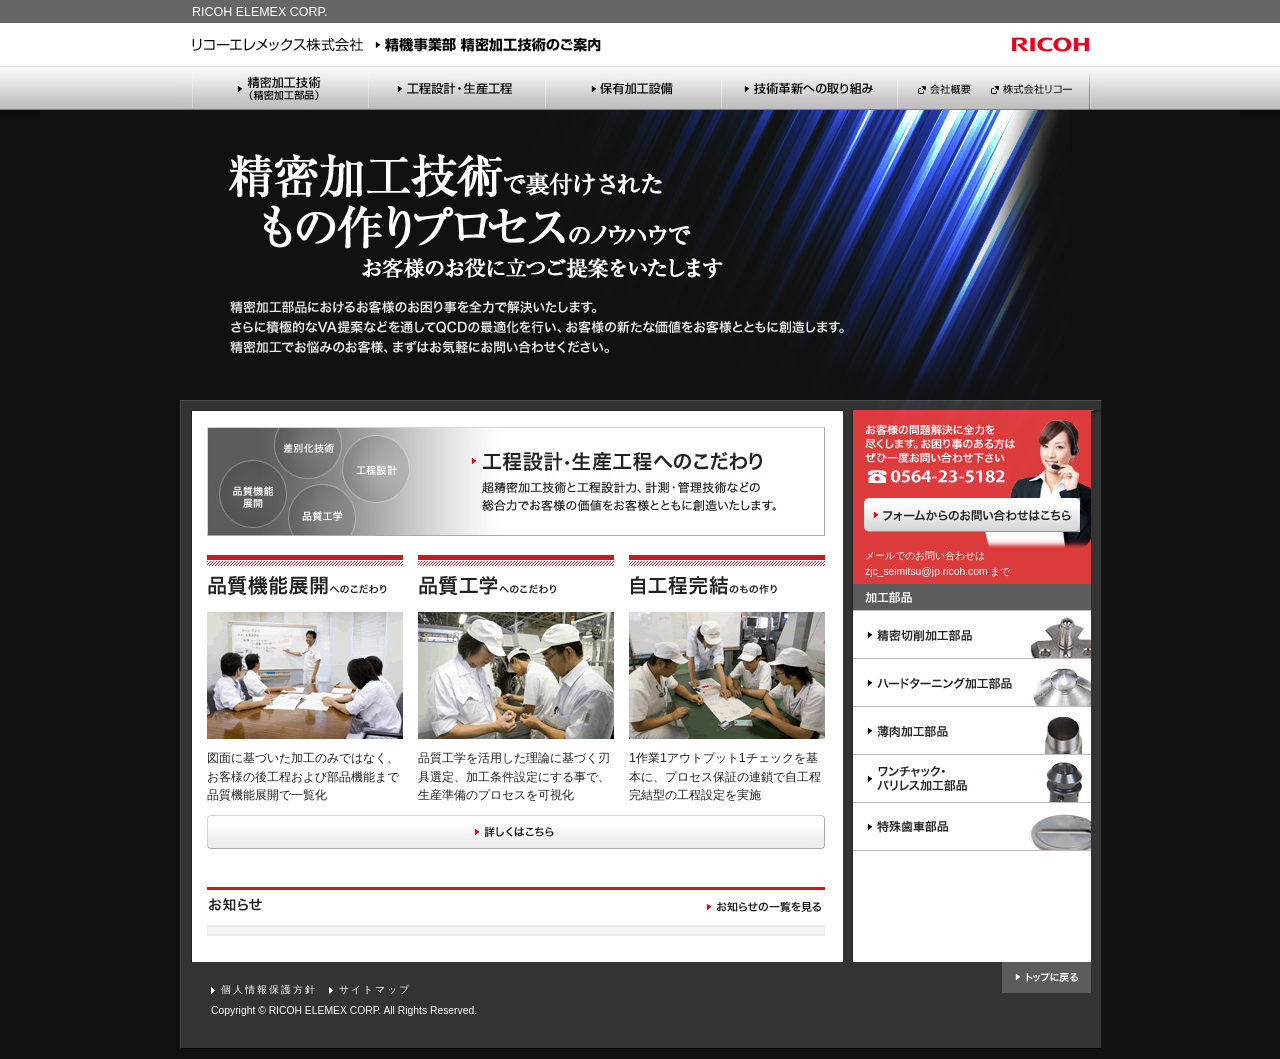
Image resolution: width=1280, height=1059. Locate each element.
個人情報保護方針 (269, 989)
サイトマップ (375, 989)
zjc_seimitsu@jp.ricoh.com (926, 571)
